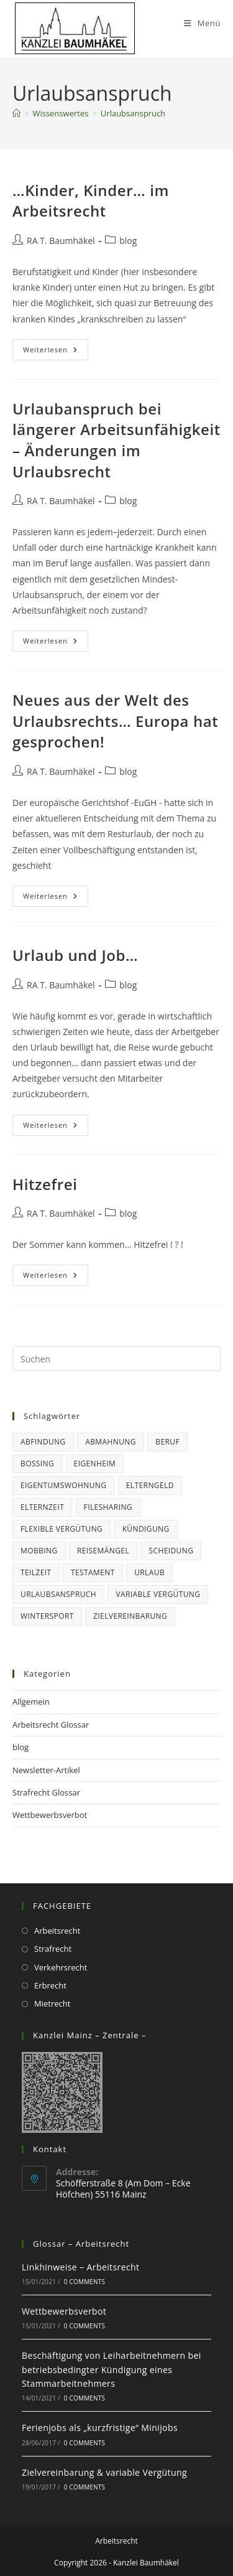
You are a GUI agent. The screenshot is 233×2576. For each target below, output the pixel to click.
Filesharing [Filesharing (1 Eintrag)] (108, 1507)
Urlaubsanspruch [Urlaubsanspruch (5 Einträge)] (58, 1594)
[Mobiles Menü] (202, 23)
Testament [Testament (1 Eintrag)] (93, 1572)
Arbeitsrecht (57, 1930)
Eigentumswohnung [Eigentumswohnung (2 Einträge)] (63, 1485)
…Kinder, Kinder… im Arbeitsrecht (90, 201)
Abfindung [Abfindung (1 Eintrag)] (43, 1441)
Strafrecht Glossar (46, 1792)
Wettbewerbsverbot (49, 1814)
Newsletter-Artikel (46, 1770)
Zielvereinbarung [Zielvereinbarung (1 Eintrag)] (130, 1616)
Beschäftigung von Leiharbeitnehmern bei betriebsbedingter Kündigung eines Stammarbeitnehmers (111, 2369)
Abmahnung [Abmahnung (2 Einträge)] (110, 1441)
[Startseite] (16, 113)
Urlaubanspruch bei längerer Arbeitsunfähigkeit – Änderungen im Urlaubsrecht (116, 440)
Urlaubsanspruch (133, 113)
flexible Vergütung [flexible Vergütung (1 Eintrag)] (62, 1529)
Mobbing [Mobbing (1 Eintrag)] (39, 1550)
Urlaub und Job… (75, 955)
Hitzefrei (45, 1184)
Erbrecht (50, 1985)
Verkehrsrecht (60, 1967)
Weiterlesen (55, 352)
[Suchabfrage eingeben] (116, 1358)
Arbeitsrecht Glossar (50, 1724)
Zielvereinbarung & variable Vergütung (104, 2472)
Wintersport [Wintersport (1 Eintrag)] (47, 1616)
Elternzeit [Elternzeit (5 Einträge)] (42, 1507)
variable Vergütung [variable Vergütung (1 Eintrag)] (158, 1594)
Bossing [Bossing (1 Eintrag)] (37, 1463)
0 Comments (84, 2281)
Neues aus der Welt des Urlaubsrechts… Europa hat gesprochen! (115, 721)
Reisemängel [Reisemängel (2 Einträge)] (103, 1550)
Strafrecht (52, 1948)
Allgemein (31, 1701)
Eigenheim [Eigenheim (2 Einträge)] (95, 1463)
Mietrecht (52, 2003)
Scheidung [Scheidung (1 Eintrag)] (170, 1550)
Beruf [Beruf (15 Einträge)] (167, 1441)
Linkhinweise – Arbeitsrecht (80, 2267)
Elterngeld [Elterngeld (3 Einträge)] (150, 1485)
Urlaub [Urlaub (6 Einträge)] (149, 1572)
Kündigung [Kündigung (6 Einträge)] (146, 1529)
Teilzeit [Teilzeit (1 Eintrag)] (36, 1572)
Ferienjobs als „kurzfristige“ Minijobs (100, 2427)
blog (128, 240)
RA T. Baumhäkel (61, 240)
